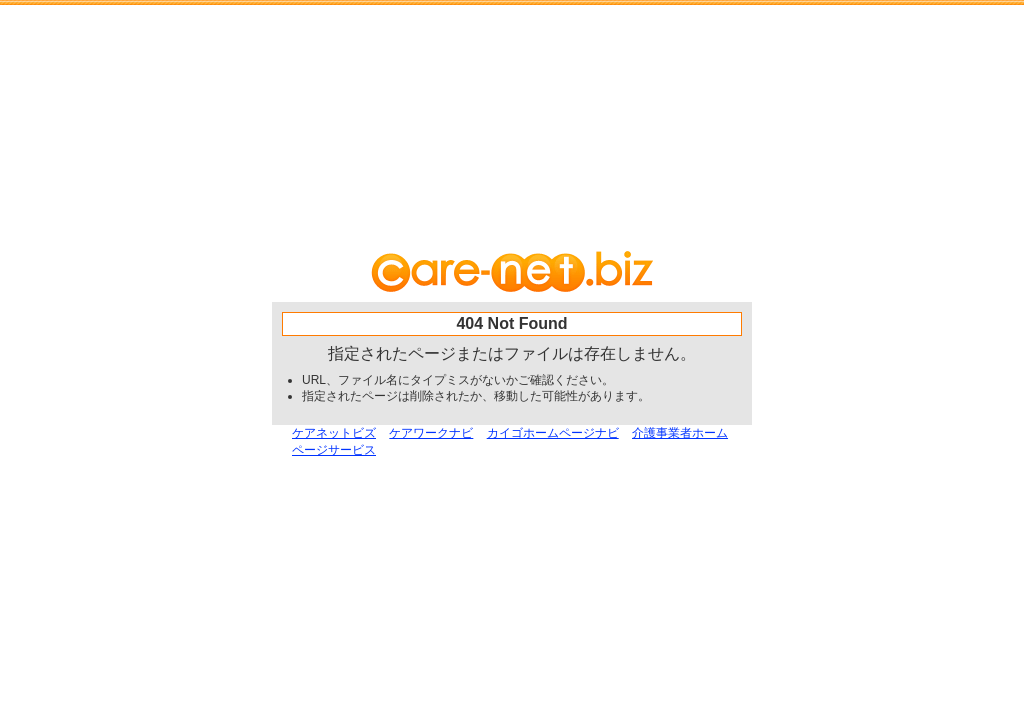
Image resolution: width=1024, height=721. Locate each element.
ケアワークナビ (431, 433)
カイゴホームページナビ (553, 433)
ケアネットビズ (334, 433)
